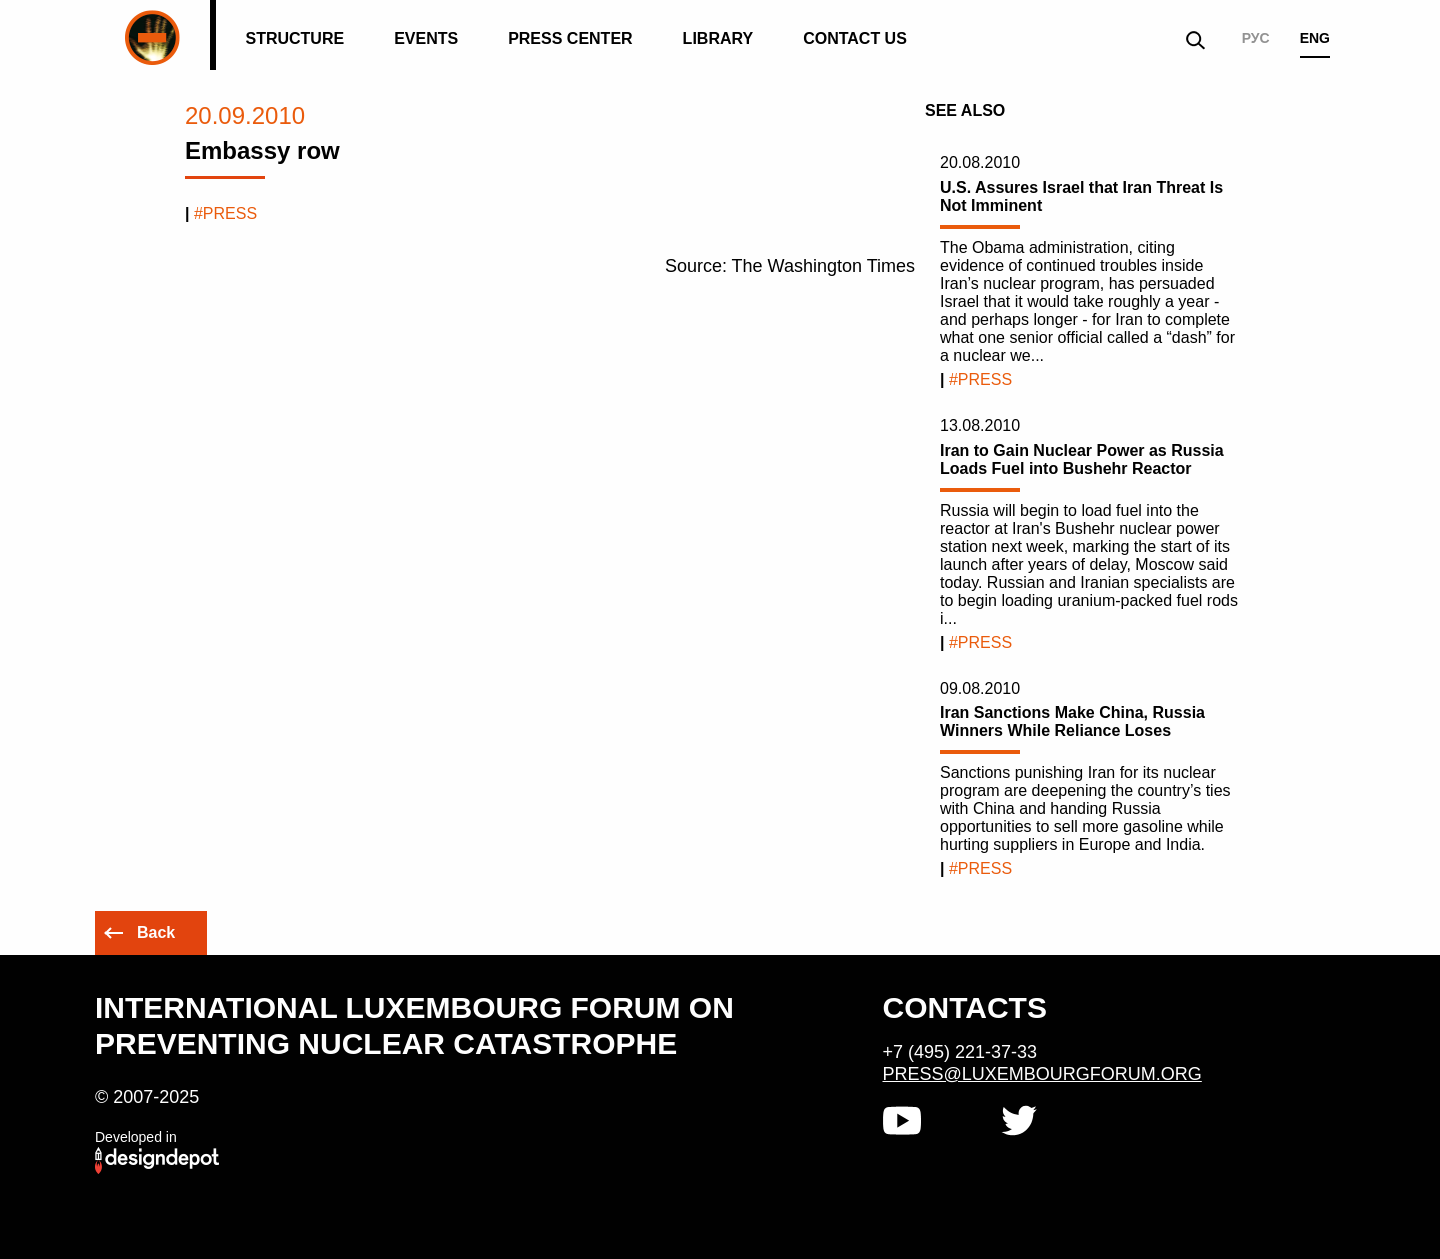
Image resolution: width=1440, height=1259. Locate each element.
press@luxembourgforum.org (1042, 1074)
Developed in (136, 1137)
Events (426, 38)
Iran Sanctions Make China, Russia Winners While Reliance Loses (1072, 721)
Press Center (570, 38)
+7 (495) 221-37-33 (960, 1052)
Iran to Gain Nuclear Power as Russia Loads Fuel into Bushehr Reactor (1082, 459)
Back (156, 932)
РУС (1256, 38)
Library (718, 38)
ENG (1315, 38)
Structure (294, 38)
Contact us (855, 38)
